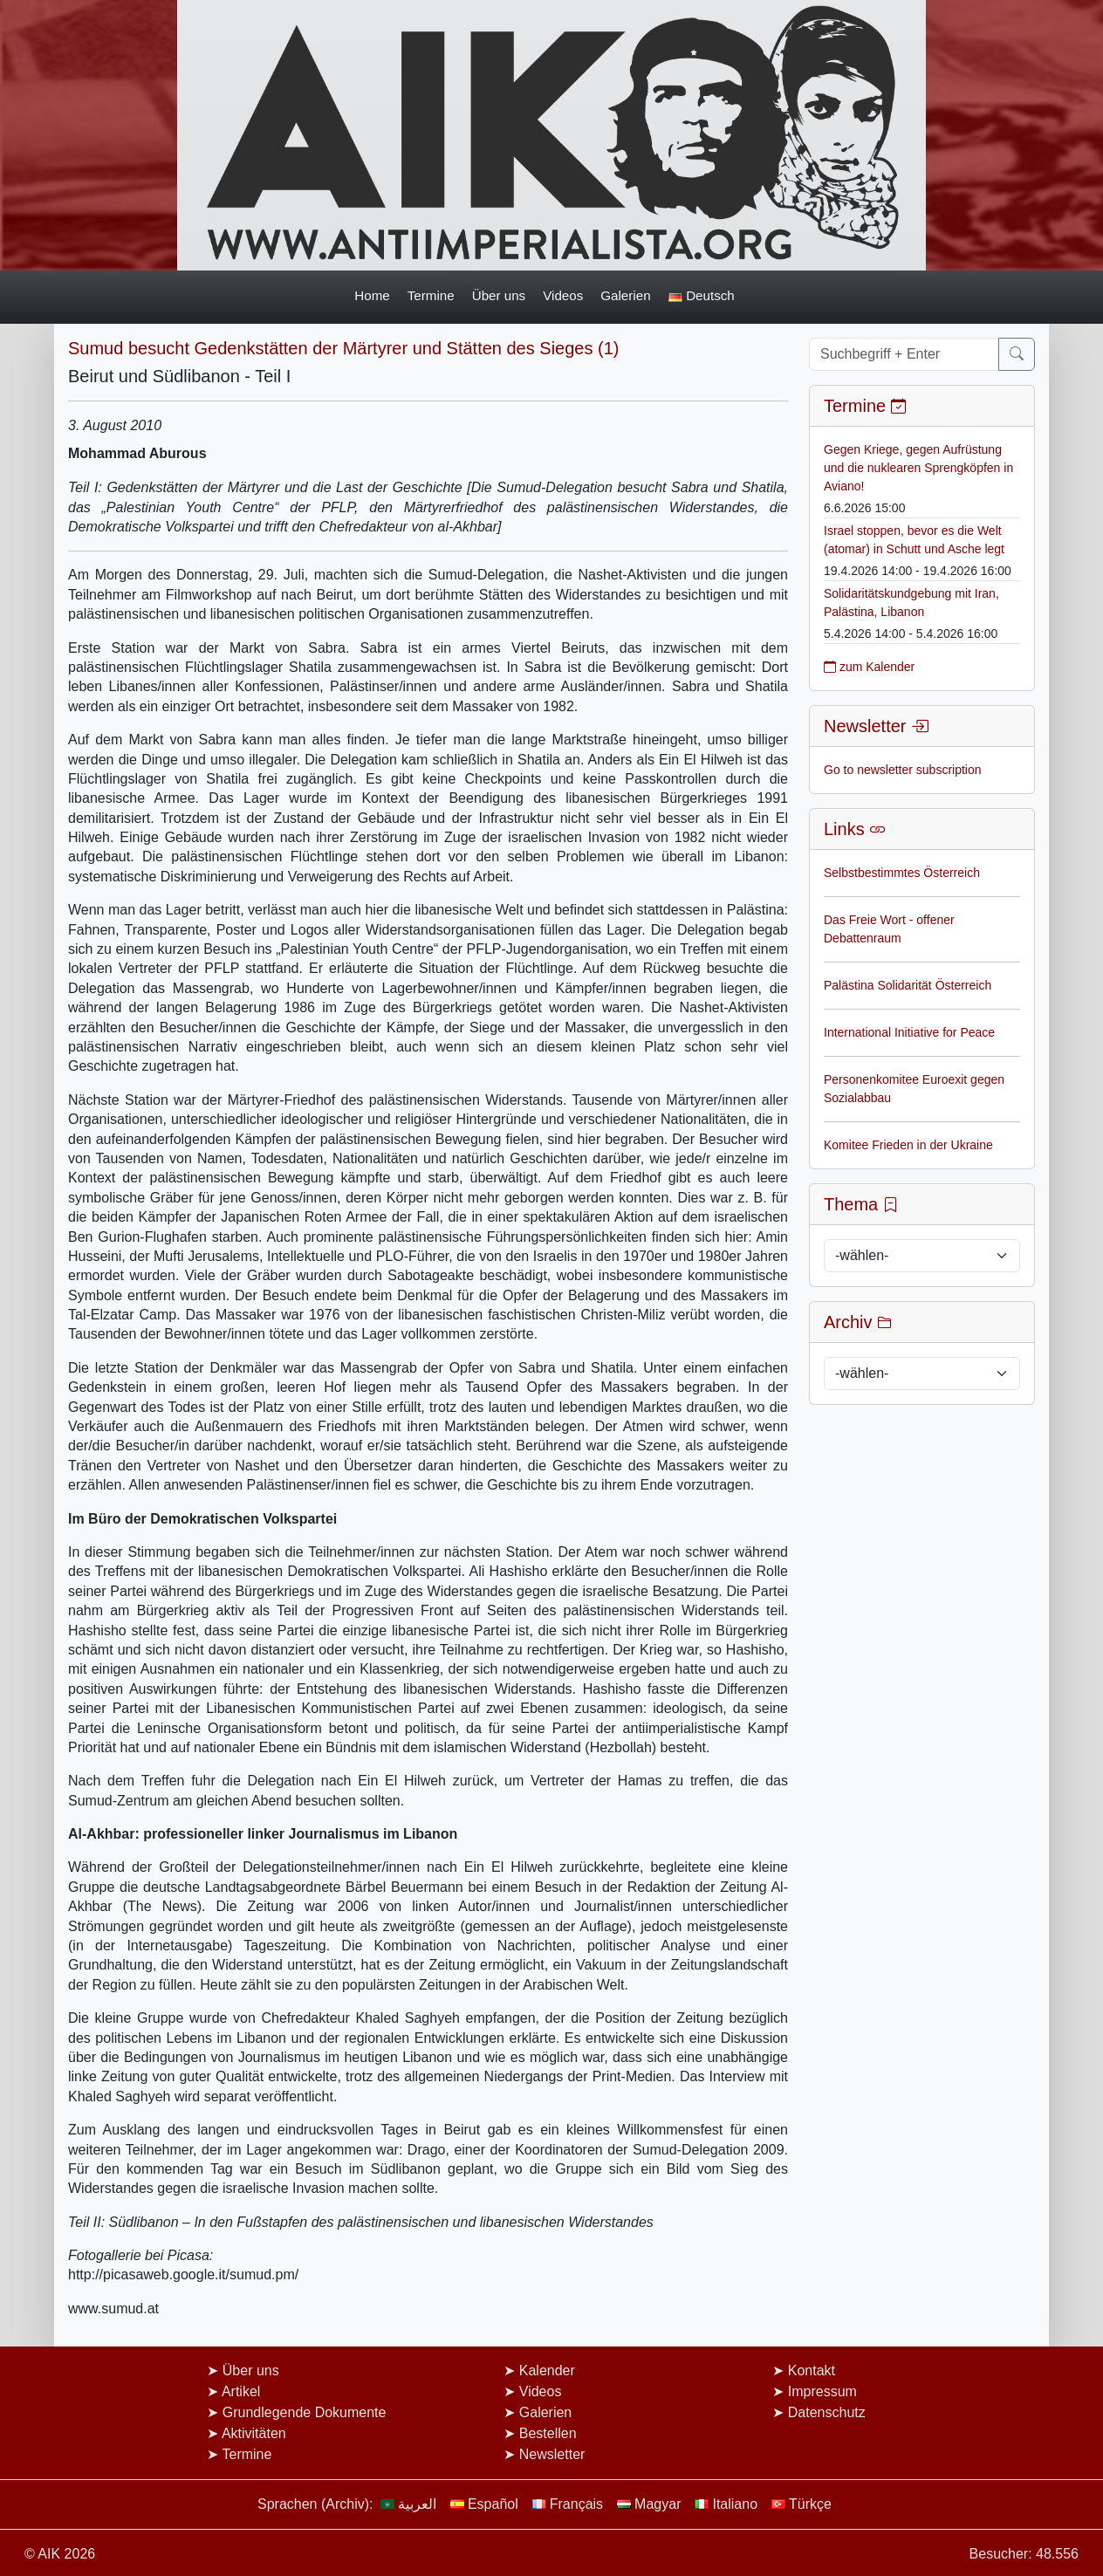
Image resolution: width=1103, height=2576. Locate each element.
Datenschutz (827, 2412)
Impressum (822, 2391)
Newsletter (552, 2454)
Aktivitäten (254, 2433)
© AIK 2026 (59, 2553)
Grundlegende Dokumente (305, 2412)
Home (371, 295)
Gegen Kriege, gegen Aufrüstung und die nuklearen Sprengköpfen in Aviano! (918, 467)
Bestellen (548, 2433)
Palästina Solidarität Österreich (907, 985)
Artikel (241, 2391)
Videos (563, 295)
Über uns (499, 295)
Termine (431, 295)
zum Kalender (869, 667)
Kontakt (811, 2370)
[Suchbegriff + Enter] (904, 354)
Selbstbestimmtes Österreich (902, 873)
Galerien (625, 295)
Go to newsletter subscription (903, 770)
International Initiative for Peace (909, 1032)
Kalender (547, 2370)
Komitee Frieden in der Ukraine (908, 1145)
